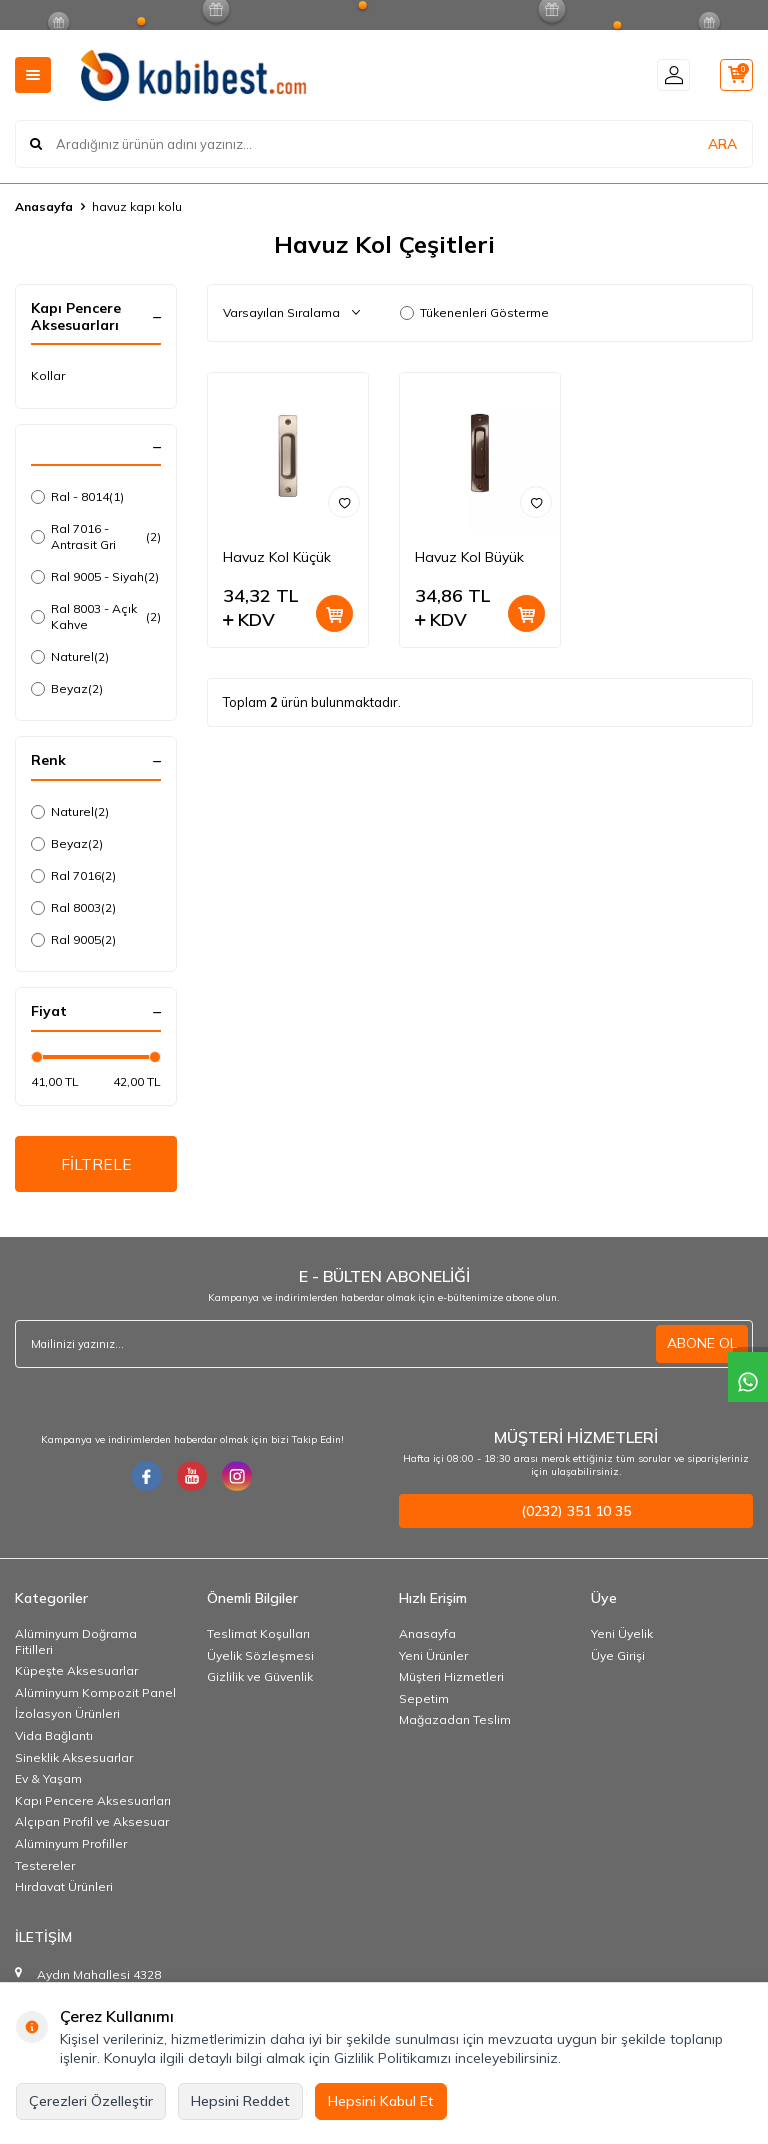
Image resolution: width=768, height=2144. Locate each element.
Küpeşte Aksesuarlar (76, 1672)
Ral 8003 (73, 908)
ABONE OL (702, 1345)
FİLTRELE (96, 1164)
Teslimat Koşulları (258, 1634)
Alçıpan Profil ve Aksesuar (92, 1823)
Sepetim (424, 1699)
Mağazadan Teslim (455, 1721)
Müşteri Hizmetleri (451, 1678)
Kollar (48, 375)
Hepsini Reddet (240, 2101)
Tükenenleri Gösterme (474, 312)
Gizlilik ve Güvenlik (260, 1678)
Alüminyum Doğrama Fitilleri (76, 1642)
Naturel (70, 657)
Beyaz (67, 689)
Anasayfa (44, 206)
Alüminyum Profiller (71, 1844)
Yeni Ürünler (433, 1656)
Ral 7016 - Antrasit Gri (96, 536)
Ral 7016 (73, 876)
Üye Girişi (618, 1656)
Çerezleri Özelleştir (91, 2101)
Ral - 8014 (77, 497)
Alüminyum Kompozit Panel (95, 1693)
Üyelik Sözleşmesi (260, 1656)
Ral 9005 (73, 940)
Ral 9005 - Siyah (95, 577)
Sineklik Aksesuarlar (74, 1758)
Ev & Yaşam (48, 1780)
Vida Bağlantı (54, 1736)
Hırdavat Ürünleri (64, 1888)
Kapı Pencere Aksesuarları (93, 1801)
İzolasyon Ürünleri (67, 1715)
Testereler (45, 1866)
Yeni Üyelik (622, 1634)
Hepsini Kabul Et (381, 2101)
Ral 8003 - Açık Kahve (96, 616)
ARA (722, 144)
